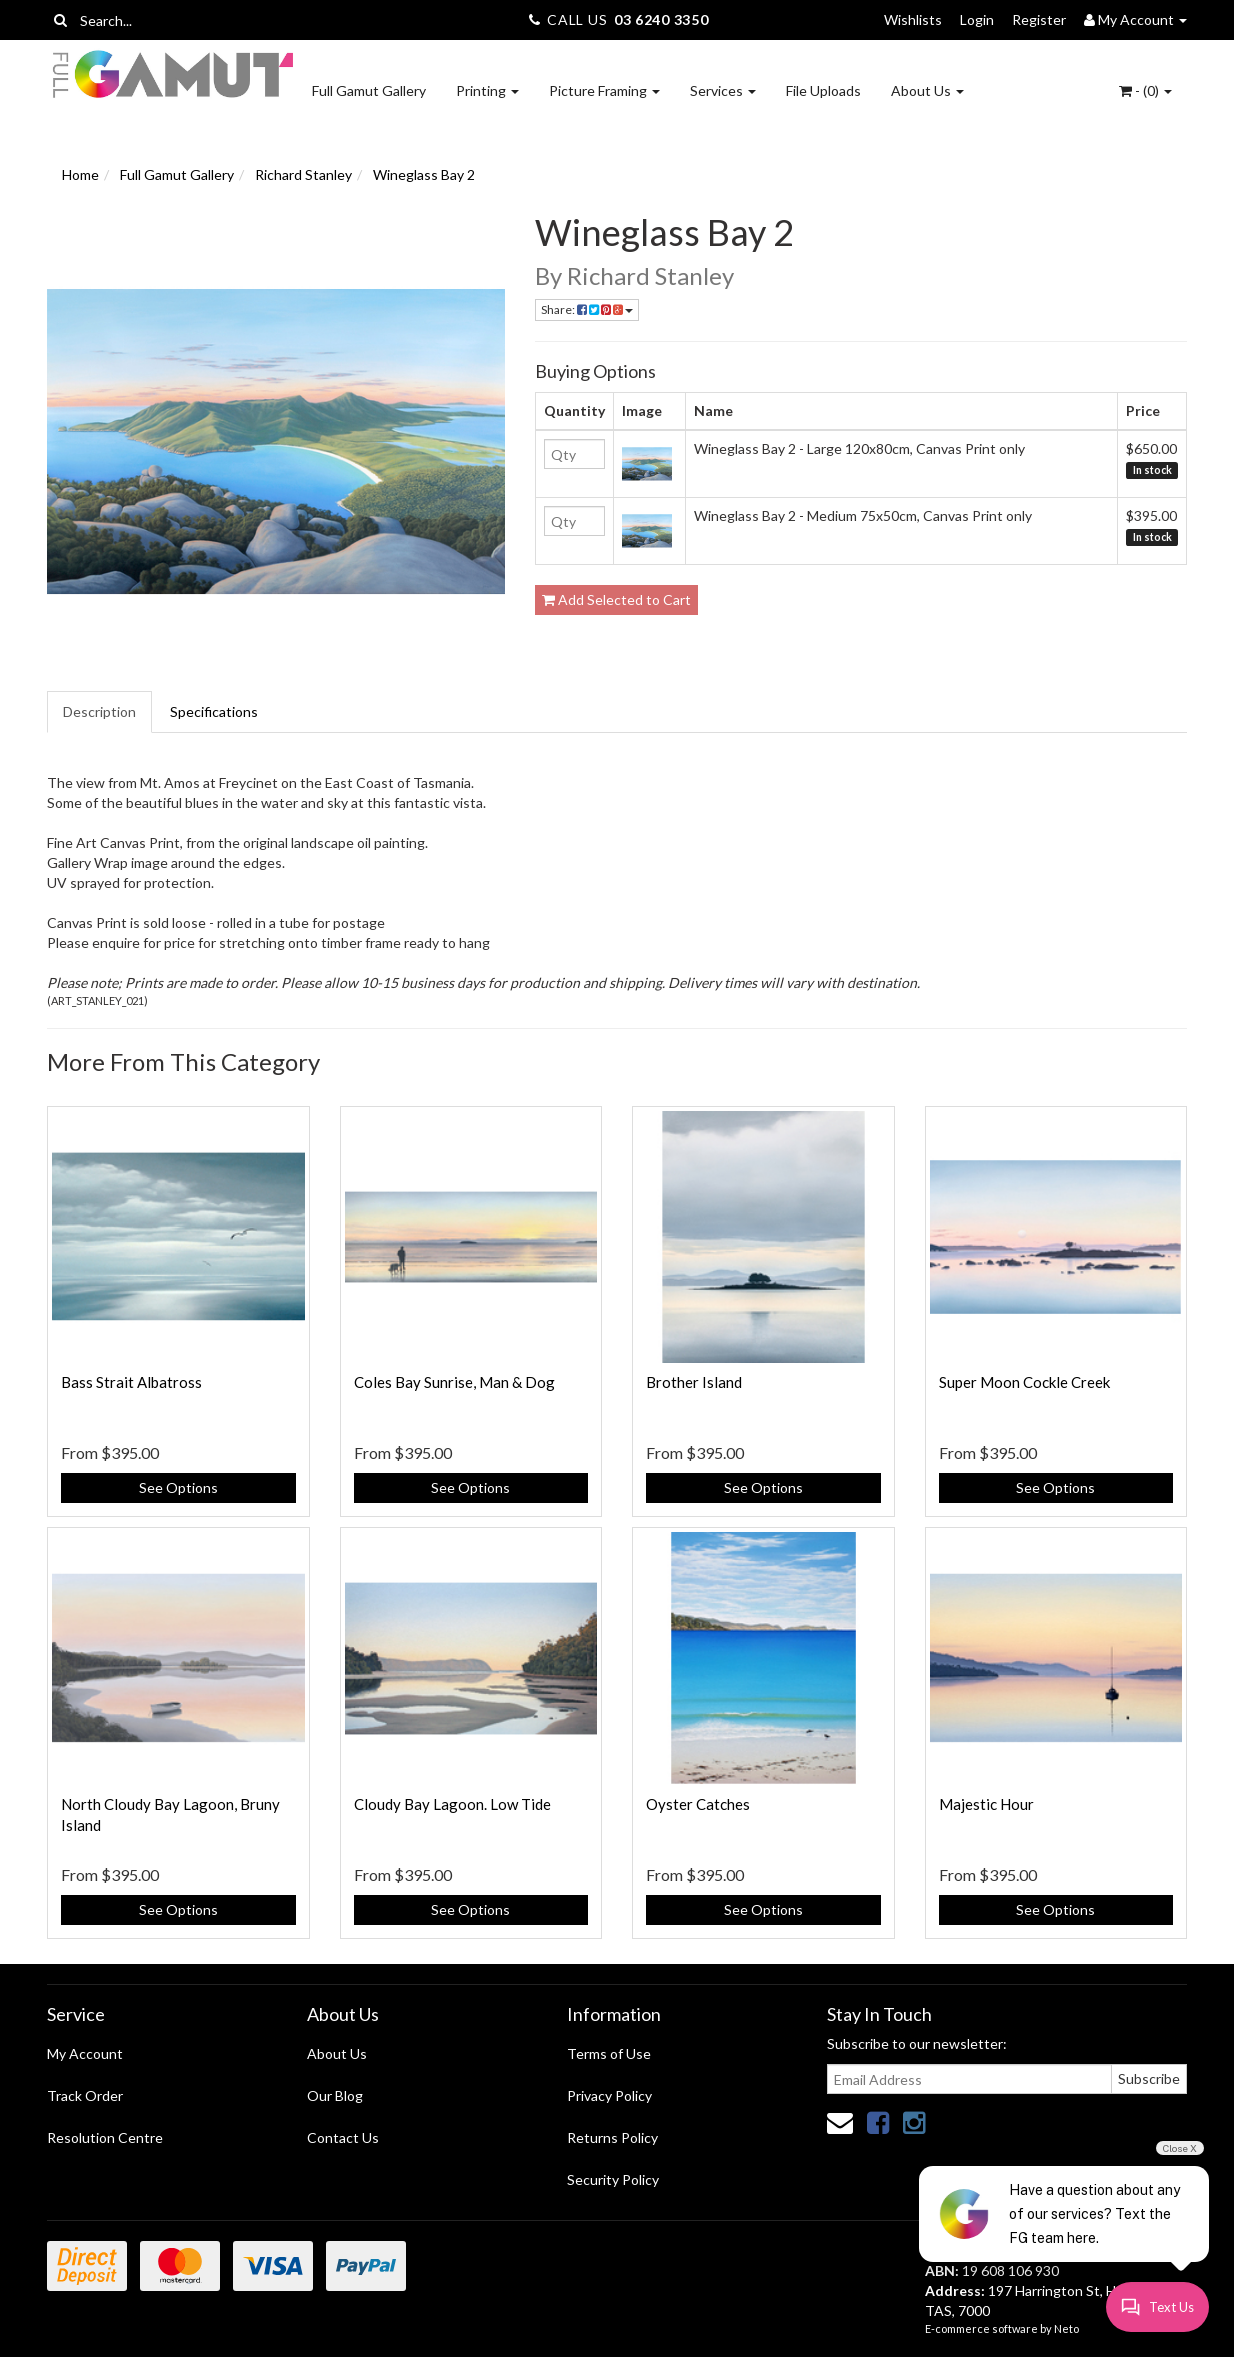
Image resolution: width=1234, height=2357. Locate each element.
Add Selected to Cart (616, 599)
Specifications (214, 711)
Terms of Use (609, 2053)
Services (723, 90)
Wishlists (913, 19)
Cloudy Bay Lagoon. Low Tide (452, 1804)
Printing (487, 90)
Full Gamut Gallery (369, 90)
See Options (178, 1487)
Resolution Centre (105, 2137)
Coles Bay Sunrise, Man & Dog (454, 1382)
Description (99, 711)
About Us (927, 90)
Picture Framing (604, 90)
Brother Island (694, 1382)
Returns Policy (612, 2137)
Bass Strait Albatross (131, 1382)
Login (977, 19)
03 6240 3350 (661, 19)
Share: (587, 309)
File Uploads (823, 90)
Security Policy (613, 2179)
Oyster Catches (698, 1804)
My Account (85, 2053)
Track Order (85, 2095)
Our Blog (335, 2095)
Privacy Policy (609, 2095)
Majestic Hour (986, 1804)
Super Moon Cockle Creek (1024, 1382)
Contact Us (343, 2137)
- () (1145, 90)
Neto (1066, 2328)
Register (1039, 19)
